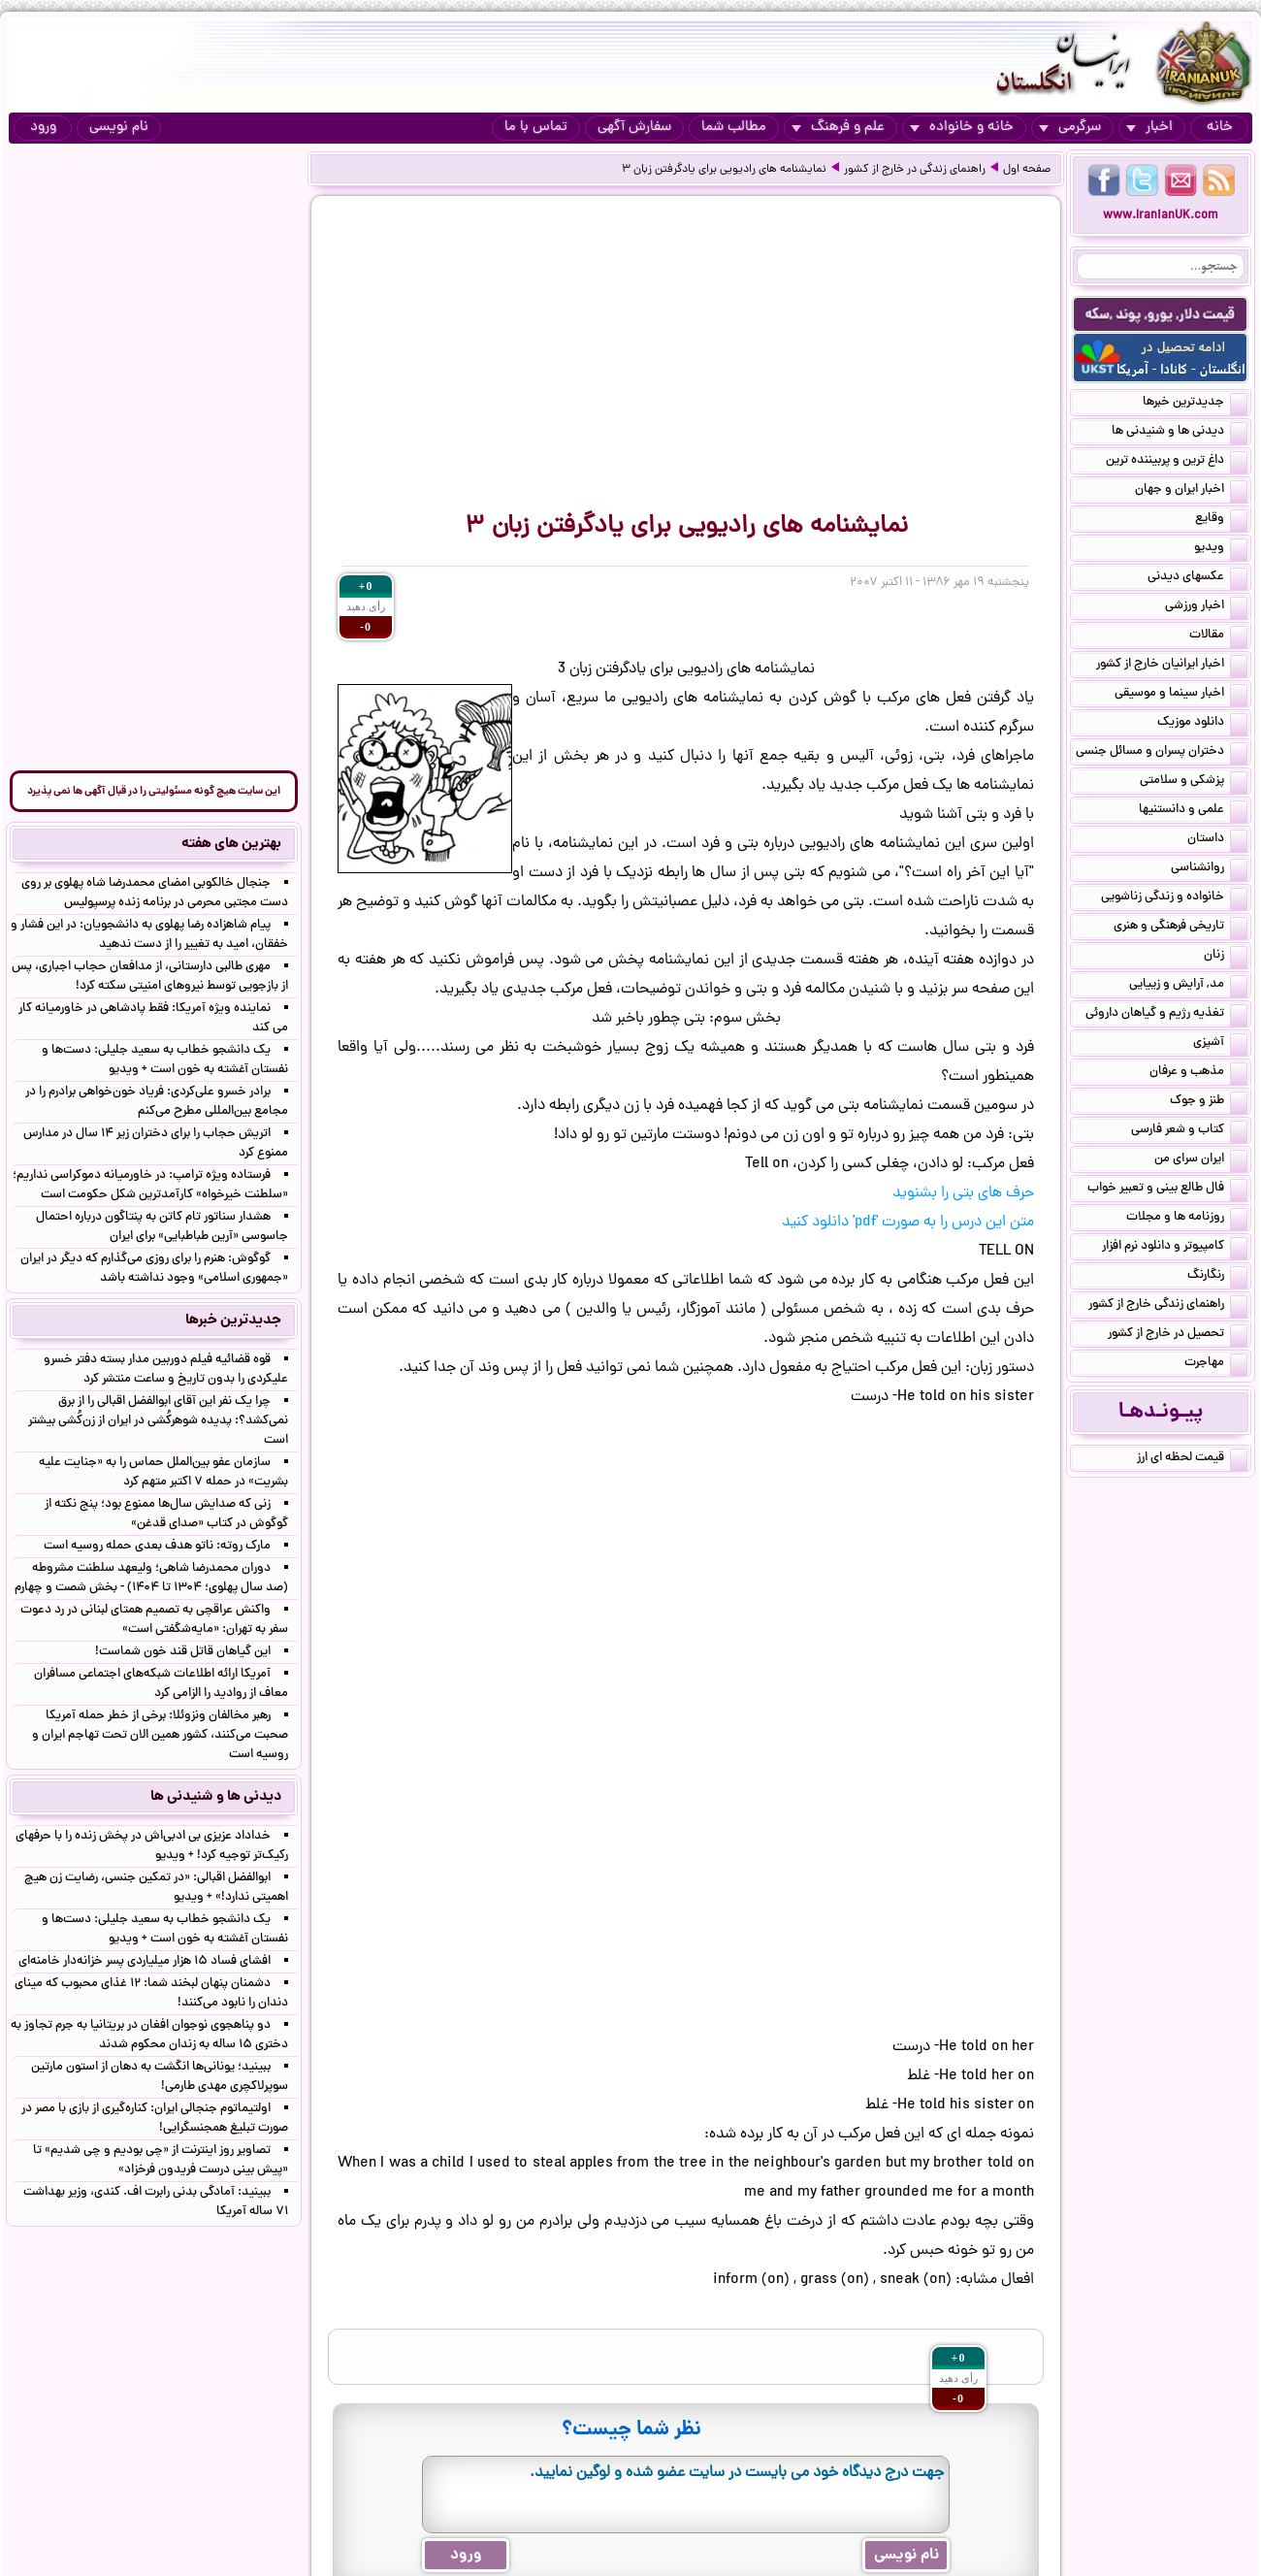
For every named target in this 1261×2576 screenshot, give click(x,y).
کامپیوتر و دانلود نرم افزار (1174, 1247)
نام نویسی (118, 127)
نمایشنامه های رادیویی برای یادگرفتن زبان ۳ (724, 170)
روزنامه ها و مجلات (1186, 1218)
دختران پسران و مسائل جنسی (1161, 753)
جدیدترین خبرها (1195, 403)
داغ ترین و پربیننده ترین (1176, 462)
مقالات (1218, 636)
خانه (1220, 127)
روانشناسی (1209, 869)
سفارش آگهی (634, 127)
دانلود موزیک (1202, 723)
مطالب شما (733, 127)
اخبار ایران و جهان (1191, 491)
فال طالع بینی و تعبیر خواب (1167, 1189)
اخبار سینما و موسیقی (1181, 694)
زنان (1225, 956)
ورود (43, 127)
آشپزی (1220, 1044)
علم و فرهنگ (838, 127)
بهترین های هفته (231, 844)
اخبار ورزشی (1206, 607)
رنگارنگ (1217, 1277)
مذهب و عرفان (1198, 1073)
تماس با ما (535, 127)
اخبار (1149, 127)
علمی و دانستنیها (1193, 811)
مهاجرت (1215, 1364)
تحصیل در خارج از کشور (1177, 1335)
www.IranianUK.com (1160, 216)
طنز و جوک (1208, 1102)
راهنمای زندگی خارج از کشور (1167, 1306)
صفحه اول (1027, 170)
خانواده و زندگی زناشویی (1174, 898)
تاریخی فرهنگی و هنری (1180, 927)
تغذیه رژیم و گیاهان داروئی (1166, 1015)
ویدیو (1220, 549)
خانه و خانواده (962, 127)
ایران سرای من (1200, 1160)
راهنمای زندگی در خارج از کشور (915, 170)
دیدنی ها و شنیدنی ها (1179, 432)
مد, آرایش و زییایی (1188, 985)
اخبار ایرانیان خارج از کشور (1171, 665)
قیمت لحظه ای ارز (1192, 1459)
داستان (1217, 840)
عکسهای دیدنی (1197, 578)
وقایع (1221, 520)
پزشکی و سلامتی (1193, 782)
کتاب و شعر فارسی (1189, 1131)
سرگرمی (1070, 127)
